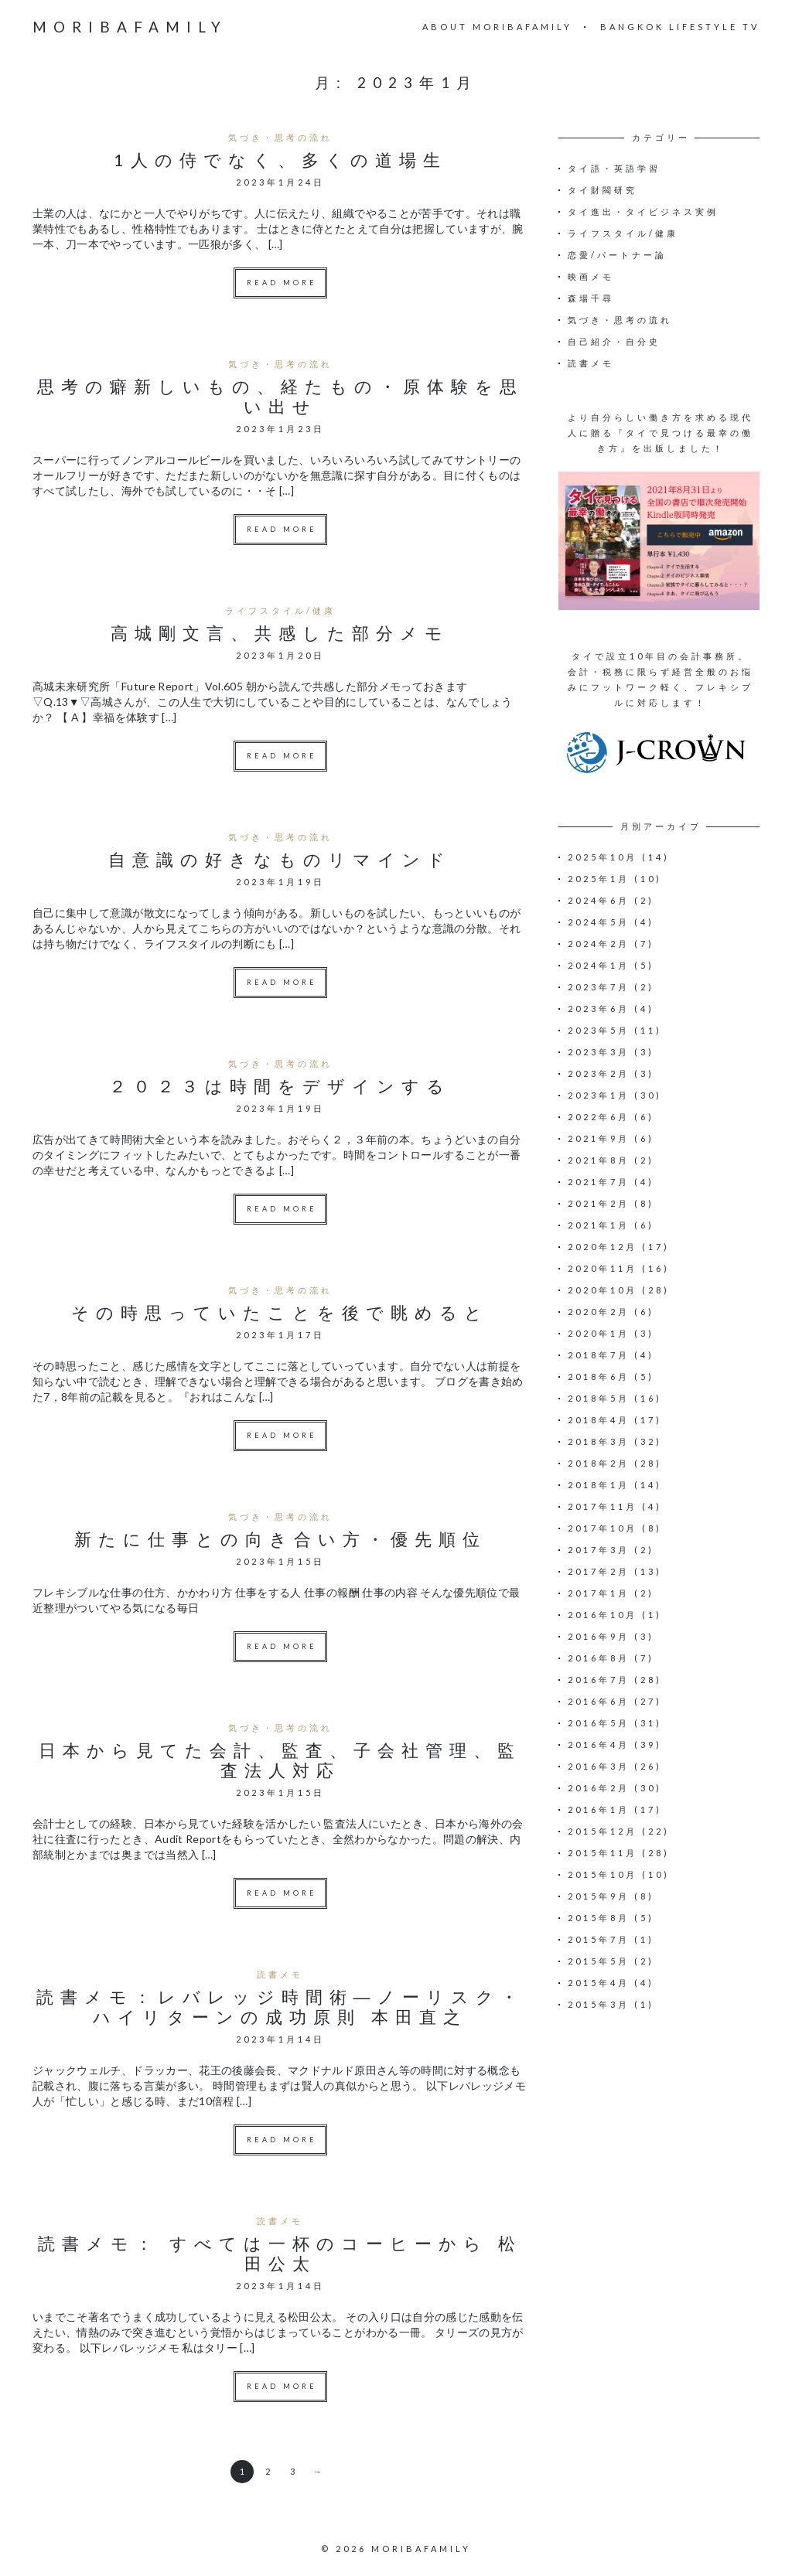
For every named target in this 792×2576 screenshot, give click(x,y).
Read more (282, 282)
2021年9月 (599, 1138)
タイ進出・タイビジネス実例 (643, 211)
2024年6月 (599, 900)
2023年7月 (599, 987)
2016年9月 (599, 1636)
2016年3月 (599, 1766)
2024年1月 (599, 965)
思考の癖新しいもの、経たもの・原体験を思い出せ (280, 396)
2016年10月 (602, 1615)
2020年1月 (599, 1333)
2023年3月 (599, 1052)
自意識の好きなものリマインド (280, 859)
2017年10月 (602, 1528)
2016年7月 (599, 1680)
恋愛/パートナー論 (617, 255)
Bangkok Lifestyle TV (680, 27)
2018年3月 (599, 1441)
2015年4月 (599, 1983)
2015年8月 (599, 1918)
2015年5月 (599, 1961)
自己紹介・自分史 (614, 341)
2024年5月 (599, 922)
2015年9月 (599, 1896)
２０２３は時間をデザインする (280, 1085)
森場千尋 (591, 298)
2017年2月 (599, 1571)
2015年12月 (602, 1831)
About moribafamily (497, 27)
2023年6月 (599, 1008)
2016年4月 (599, 1744)
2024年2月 (599, 944)
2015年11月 (602, 1853)
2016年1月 (599, 1809)
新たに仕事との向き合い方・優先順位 (280, 1538)
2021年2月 (599, 1203)
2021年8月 (599, 1160)
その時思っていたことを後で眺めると (280, 1312)
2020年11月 (602, 1268)
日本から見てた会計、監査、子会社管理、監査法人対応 (280, 1759)
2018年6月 (599, 1376)
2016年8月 (599, 1658)
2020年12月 (602, 1247)
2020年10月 (602, 1290)
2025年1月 (599, 879)
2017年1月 (599, 1593)
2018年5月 (599, 1398)
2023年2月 (599, 1073)
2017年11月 (602, 1506)
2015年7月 (599, 1939)
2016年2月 (599, 1788)
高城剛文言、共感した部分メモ (280, 632)
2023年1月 (599, 1095)
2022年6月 (599, 1117)
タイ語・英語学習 (614, 168)
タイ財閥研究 (602, 190)
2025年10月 (602, 857)
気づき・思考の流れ (280, 137)
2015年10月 (602, 1874)
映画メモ (591, 276)
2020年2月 (599, 1312)
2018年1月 (599, 1485)
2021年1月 (599, 1225)
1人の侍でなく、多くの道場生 (280, 159)
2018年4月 (599, 1420)
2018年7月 (599, 1355)
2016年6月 (599, 1701)
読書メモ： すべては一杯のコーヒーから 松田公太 (280, 2253)
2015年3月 (599, 2004)
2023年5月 (599, 1030)
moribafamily (129, 27)
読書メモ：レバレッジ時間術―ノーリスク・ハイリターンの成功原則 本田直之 (280, 2006)
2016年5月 (599, 1723)
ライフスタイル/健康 (280, 610)
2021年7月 (599, 1182)
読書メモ (280, 1974)
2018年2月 (599, 1463)
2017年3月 (599, 1550)
